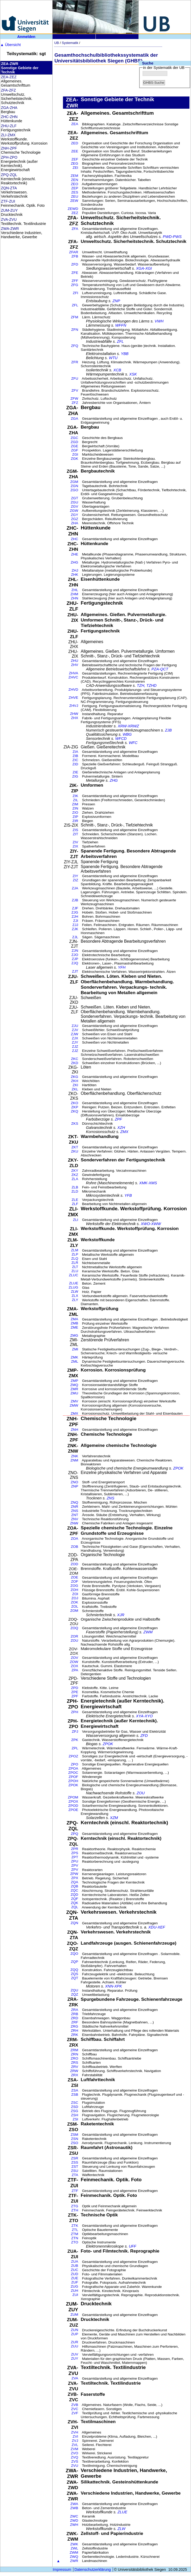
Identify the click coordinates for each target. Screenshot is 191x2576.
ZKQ (74, 1111)
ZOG (74, 1586)
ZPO (74, 1764)
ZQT (74, 1978)
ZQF (74, 1899)
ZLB (75, 1187)
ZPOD (73, 1806)
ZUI (75, 2295)
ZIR (75, 821)
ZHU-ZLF (9, 126)
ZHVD (73, 689)
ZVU (74, 2466)
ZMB (74, 1323)
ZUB (74, 2266)
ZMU (74, 1393)
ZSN (74, 2139)
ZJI (75, 921)
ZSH (74, 2115)
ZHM (74, 594)
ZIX (75, 846)
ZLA (75, 1179)
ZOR (74, 1636)
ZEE (74, 151)
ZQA (74, 1882)
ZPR (74, 1849)
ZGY (74, 515)
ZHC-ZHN (9, 117)
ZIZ (75, 880)
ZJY (75, 1042)
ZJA (75, 888)
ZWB (74, 2508)
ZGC (74, 438)
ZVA (75, 2378)
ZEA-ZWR (9, 64)
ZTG (74, 2206)
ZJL (75, 937)
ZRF (74, 2022)
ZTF (75, 2191)
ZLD (74, 1191)
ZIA (75, 752)
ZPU (74, 1861)
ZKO (74, 1103)
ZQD (74, 1895)
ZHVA (73, 673)
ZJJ (75, 925)
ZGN (74, 486)
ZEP (74, 188)
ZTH (74, 2210)
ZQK (74, 1903)
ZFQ (74, 346)
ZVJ (75, 2441)
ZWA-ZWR (10, 228)
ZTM (74, 2234)
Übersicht (10, 45)
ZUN (74, 2330)
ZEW (74, 201)
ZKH (74, 1081)
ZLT (75, 1267)
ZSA (74, 2090)
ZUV (74, 2354)
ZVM (74, 2449)
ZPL (75, 1748)
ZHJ (75, 570)
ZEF (75, 159)
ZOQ (74, 1628)
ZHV (74, 665)
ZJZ (75, 1046)
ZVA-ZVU (9, 219)
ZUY (74, 2358)
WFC (133, 743)
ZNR (74, 1507)
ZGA (74, 418)
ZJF (75, 908)
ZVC (74, 2409)
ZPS (74, 1853)
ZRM (74, 2050)
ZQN (74, 1923)
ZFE (75, 273)
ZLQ (74, 1258)
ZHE (74, 554)
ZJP (75, 959)
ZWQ (74, 2557)
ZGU (74, 502)
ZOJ (75, 1598)
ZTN (74, 2238)
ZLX (75, 1296)
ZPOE (73, 1810)
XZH (121, 1127)
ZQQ (74, 1970)
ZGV (74, 506)
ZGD (74, 442)
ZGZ (74, 519)
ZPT (75, 1857)
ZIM (75, 804)
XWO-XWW (151, 1224)
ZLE (75, 1200)
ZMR (74, 1389)
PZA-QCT (159, 669)
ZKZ (75, 1175)
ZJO (75, 955)
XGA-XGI (144, 268)
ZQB (74, 1886)
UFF (132, 2246)
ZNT (74, 1515)
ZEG (74, 163)
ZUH (74, 2291)
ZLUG (73, 1287)
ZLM (74, 1250)
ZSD (74, 2107)
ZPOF (73, 1777)
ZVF (75, 2413)
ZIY (75, 876)
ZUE (74, 2278)
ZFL (75, 305)
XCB (117, 370)
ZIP (75, 817)
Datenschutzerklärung (92, 2569)
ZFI (75, 293)
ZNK (74, 1456)
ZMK (74, 1357)
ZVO (74, 2453)
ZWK (74, 2544)
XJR (120, 1615)
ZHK (74, 575)
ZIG (75, 776)
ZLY (75, 1300)
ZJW (74, 1034)
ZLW (74, 1291)
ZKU (74, 1151)
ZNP (116, 301)
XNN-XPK (113, 1986)
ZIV (75, 842)
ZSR (74, 2158)
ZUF (74, 2282)
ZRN (74, 2054)
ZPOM (73, 1797)
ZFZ (75, 403)
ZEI (75, 168)
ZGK (74, 459)
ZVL (75, 2445)
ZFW (74, 398)
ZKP (74, 1107)
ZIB (75, 756)
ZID (75, 764)
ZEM (74, 176)
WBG (127, 734)
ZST (75, 2167)
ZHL (74, 590)
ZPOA (73, 1768)
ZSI (75, 2119)
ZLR (74, 1263)
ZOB (74, 1547)
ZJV (75, 1030)
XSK (133, 374)
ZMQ (74, 1385)
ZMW (74, 1405)
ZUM (74, 2314)
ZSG (74, 2111)
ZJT (75, 971)
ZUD (74, 2274)
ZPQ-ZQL (9, 175)
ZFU (74, 378)
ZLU (74, 1271)
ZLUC (73, 1275)
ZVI (75, 2436)
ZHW (74, 714)
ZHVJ (73, 706)
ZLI (75, 1220)
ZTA (75, 2175)
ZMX (124, 1132)
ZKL (75, 1089)
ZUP (74, 2334)
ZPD (74, 1688)
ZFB (75, 256)
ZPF (118, 1119)
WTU (113, 358)
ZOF (74, 1581)
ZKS (74, 1123)
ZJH (75, 916)
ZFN (74, 330)
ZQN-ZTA (9, 188)
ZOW (74, 1662)
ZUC (74, 2270)
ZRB (74, 2014)
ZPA (75, 1670)
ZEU (74, 196)
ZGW (74, 511)
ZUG (74, 2286)
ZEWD (73, 209)
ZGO (74, 490)
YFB (128, 1195)
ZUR (74, 2342)
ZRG (74, 2026)
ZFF (75, 281)
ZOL (74, 1606)
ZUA (74, 2261)
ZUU (74, 2346)
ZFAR (73, 252)
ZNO (74, 1482)
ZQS (74, 1974)
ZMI (75, 1349)
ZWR (74, 2561)
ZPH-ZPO (9, 157)
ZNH (74, 1430)
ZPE (74, 1692)
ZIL (75, 800)
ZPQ (74, 1834)
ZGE (74, 446)
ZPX (74, 1878)
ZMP (74, 1381)
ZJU (75, 1026)
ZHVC (73, 677)
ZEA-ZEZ (9, 77)
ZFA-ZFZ (8, 90)
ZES (74, 192)
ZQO (74, 1954)
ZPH (74, 1712)
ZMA (74, 1319)
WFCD (121, 738)
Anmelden (26, 37)
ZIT (75, 834)
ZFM (74, 317)
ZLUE (73, 1283)
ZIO (75, 812)
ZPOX (73, 1801)
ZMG (74, 1335)
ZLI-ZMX (8, 135)
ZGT (74, 498)
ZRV (74, 2067)
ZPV (74, 1865)
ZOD (74, 1564)
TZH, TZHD (147, 685)
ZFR (74, 362)
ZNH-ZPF (9, 148)
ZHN (74, 598)
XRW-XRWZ (128, 726)
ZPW (74, 1874)
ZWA (74, 2504)
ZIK (75, 796)
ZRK (74, 2035)
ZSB (74, 2094)
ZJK (75, 929)
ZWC (74, 2516)
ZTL (75, 2230)
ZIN (75, 808)
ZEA (74, 124)
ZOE (74, 1577)
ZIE (75, 772)
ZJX (75, 1038)
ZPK (74, 1740)
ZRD (74, 2018)
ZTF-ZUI (8, 201)
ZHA (74, 523)
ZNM (74, 1460)
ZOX (74, 1666)
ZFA (75, 229)
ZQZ (74, 1994)
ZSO (74, 2143)
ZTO (74, 2242)
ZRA (74, 2010)
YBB (124, 354)
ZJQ (75, 963)
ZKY (74, 1171)
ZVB (74, 2405)
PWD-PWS (172, 237)
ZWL (74, 2548)
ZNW (74, 1523)
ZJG (75, 912)
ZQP (74, 1962)
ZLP (75, 1254)
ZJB (168, 730)
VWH (159, 321)
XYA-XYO (144, 1716)
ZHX (74, 718)
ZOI (75, 1594)
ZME (74, 1327)
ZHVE (73, 698)
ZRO (74, 2058)
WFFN (120, 325)
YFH (121, 967)
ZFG (74, 285)
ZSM (74, 2135)
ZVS (74, 2461)
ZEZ (75, 213)
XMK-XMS (148, 1183)
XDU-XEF (156, 1927)
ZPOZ (73, 1756)
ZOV (74, 1658)
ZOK (74, 1602)
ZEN (74, 180)
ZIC (75, 760)
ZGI (75, 454)
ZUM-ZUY (9, 210)
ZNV (74, 1519)
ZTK (75, 2226)
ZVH (74, 2432)
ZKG (74, 1077)
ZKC (74, 1059)
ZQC (74, 1890)
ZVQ (74, 2457)
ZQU (74, 1990)
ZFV (75, 390)
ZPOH (73, 1781)
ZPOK (178, 1468)
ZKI (75, 1085)
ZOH (74, 1590)
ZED (74, 143)
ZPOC (73, 1773)
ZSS (74, 2162)
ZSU (74, 2171)
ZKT (75, 1147)
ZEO (74, 184)
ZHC (74, 539)
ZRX (74, 2075)
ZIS (75, 830)
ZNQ (74, 1502)
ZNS (110, 1498)
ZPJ (75, 1731)
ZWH (74, 2525)
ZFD (74, 264)
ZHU (74, 661)
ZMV (74, 1401)
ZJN (75, 951)
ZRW (74, 2071)
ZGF (74, 450)
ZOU (74, 1640)
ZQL (74, 1907)
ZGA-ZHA (9, 108)
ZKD (74, 1063)
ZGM (74, 482)
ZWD (74, 2520)
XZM (114, 1818)
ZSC (74, 2103)
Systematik (70, 43)
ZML (74, 1361)
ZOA (74, 1539)
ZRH (74, 2031)
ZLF (75, 1204)
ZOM (74, 1611)
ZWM (147, 1632)
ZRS (74, 2062)
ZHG (74, 562)
